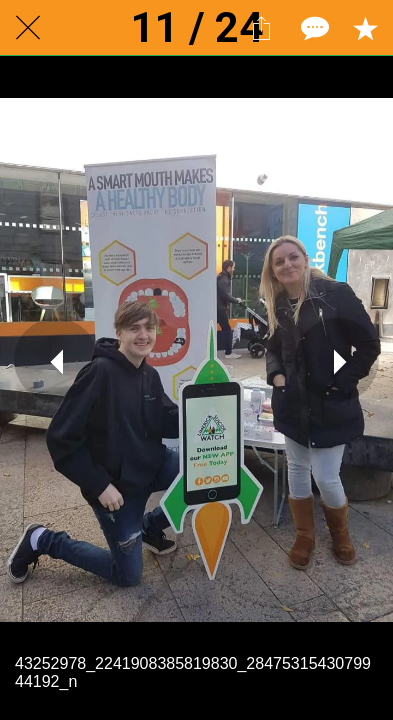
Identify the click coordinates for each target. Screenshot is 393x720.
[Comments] (313, 28)
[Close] (28, 28)
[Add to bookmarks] (365, 28)
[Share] (261, 28)
